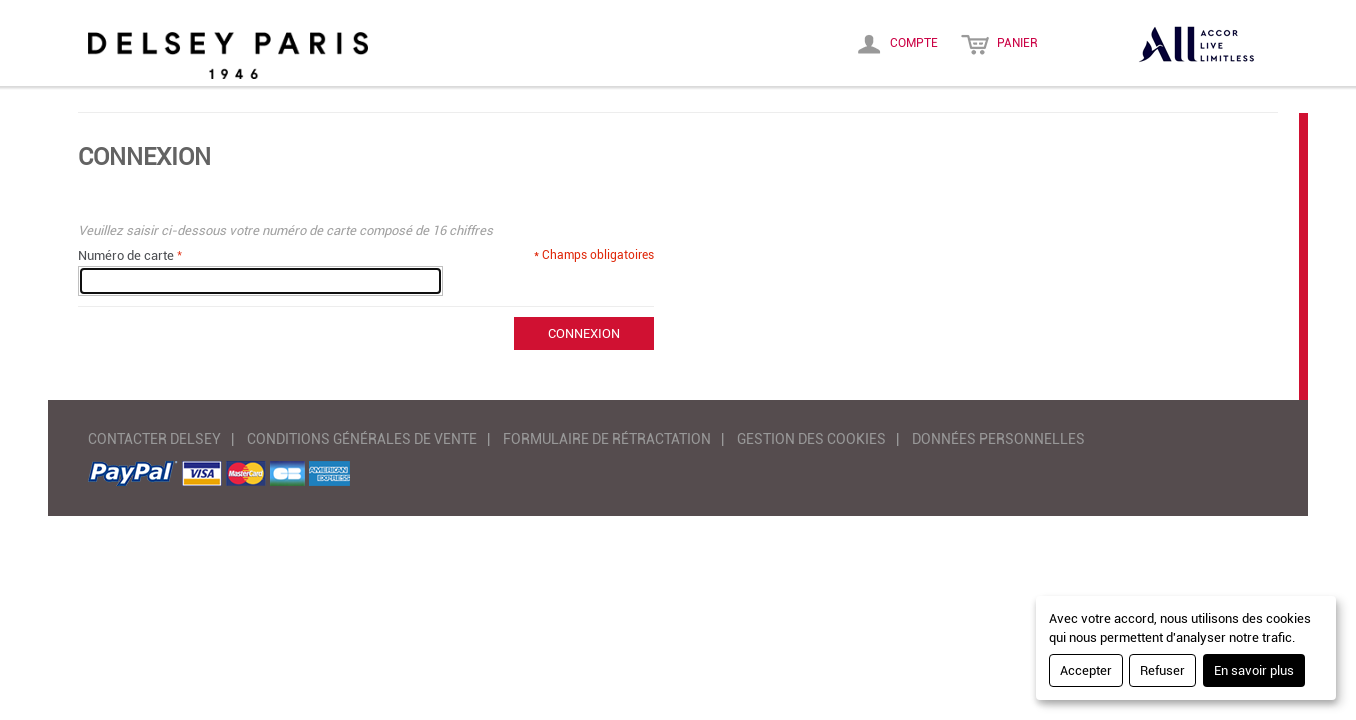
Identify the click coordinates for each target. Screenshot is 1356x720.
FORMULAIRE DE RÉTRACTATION (607, 439)
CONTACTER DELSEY (154, 439)
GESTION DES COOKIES (811, 439)
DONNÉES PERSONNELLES (998, 439)
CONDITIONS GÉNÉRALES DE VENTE (362, 439)
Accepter (1086, 670)
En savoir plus (1254, 670)
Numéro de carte (126, 255)
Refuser (1162, 670)
